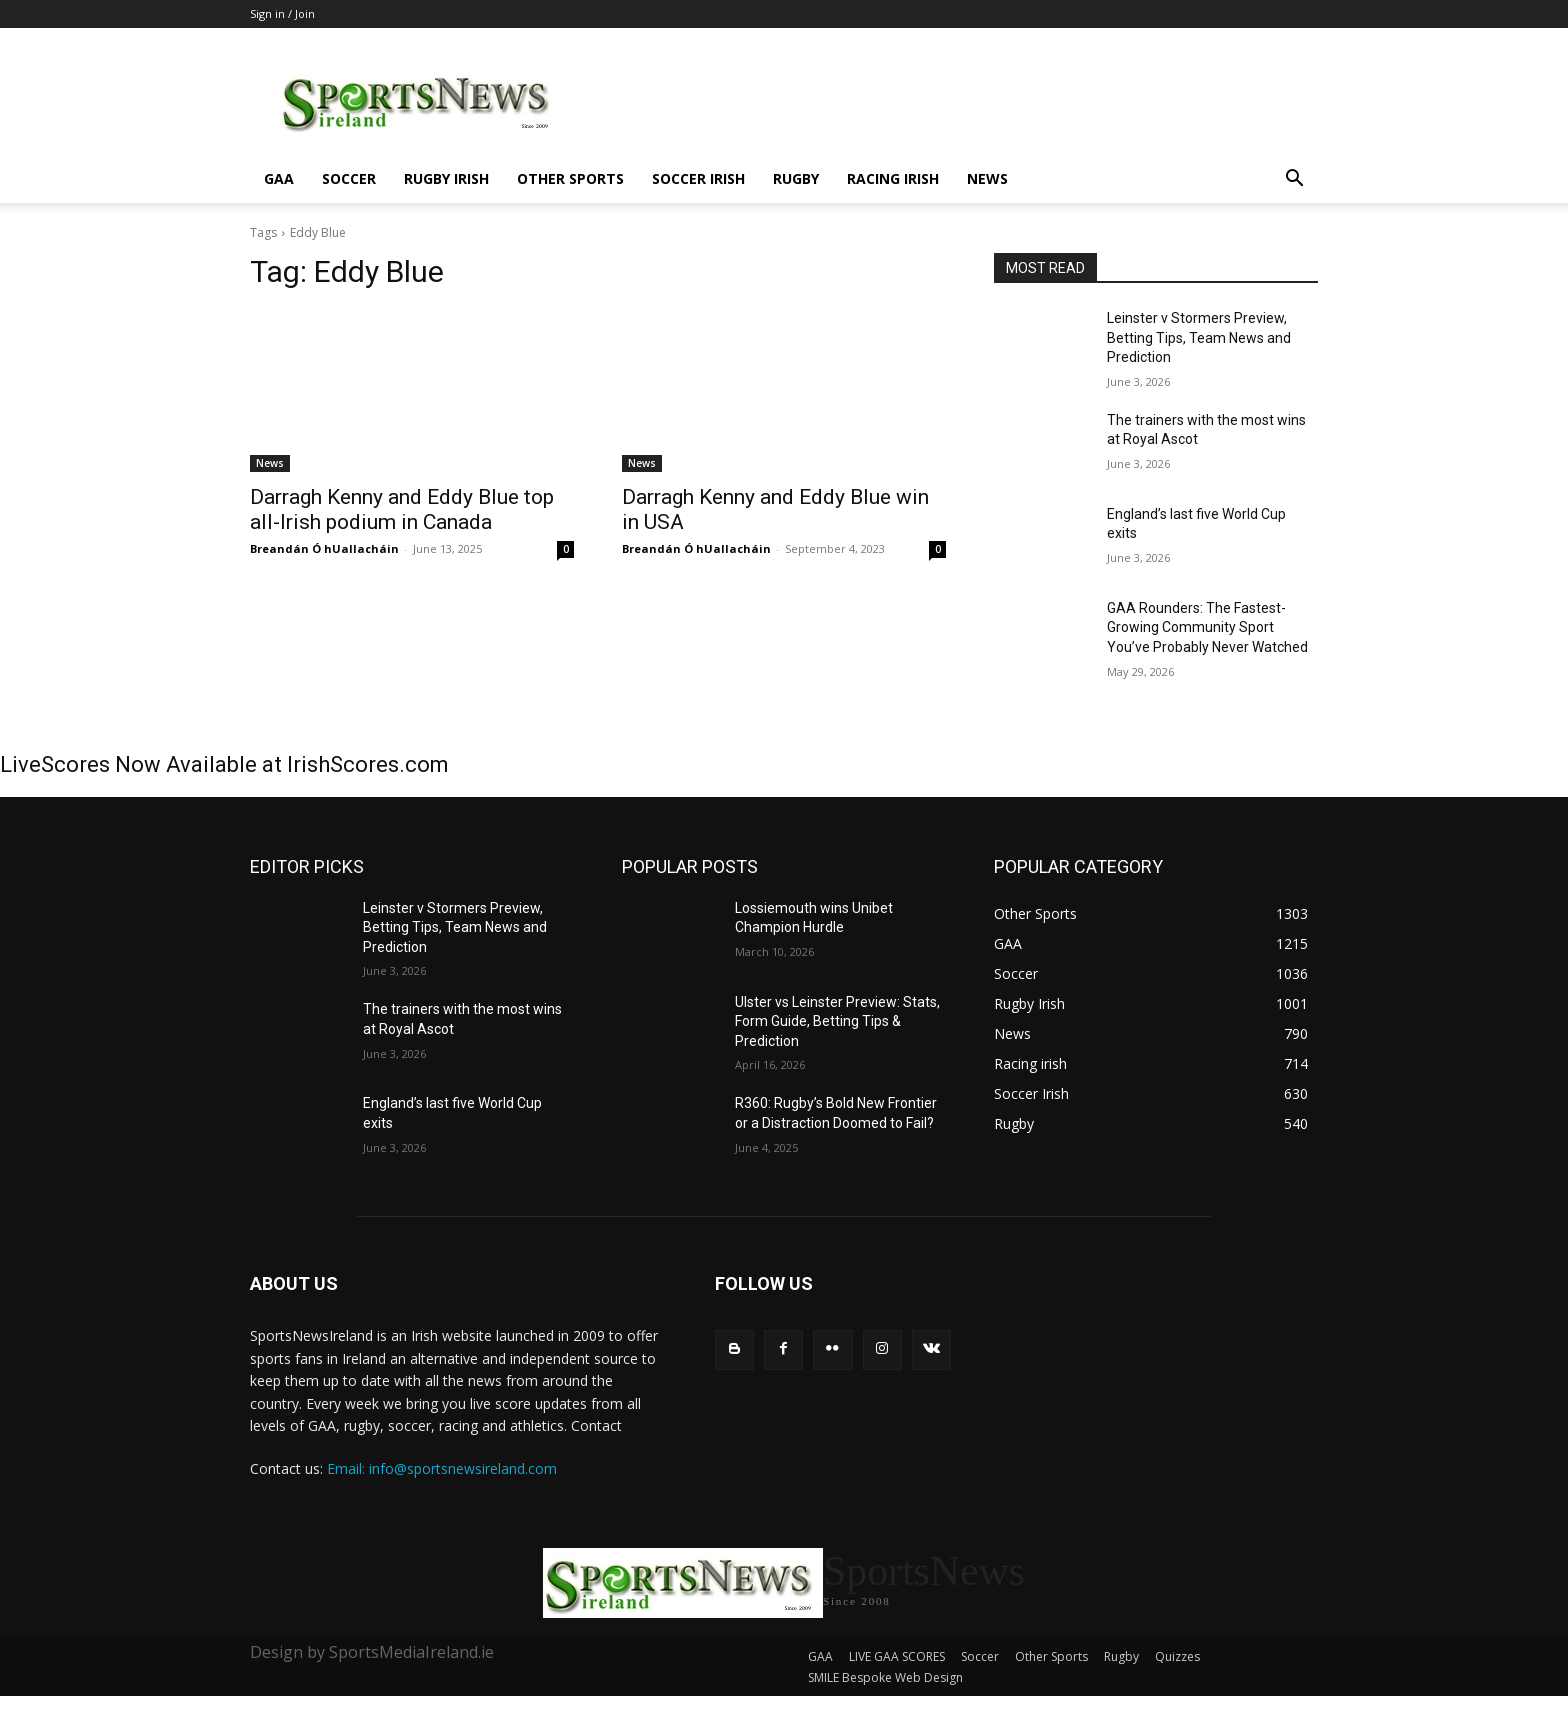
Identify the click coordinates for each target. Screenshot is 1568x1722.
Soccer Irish (698, 178)
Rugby (796, 178)
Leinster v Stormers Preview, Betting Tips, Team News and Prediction (1199, 337)
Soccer (349, 178)
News (987, 178)
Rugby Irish (446, 178)
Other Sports (570, 178)
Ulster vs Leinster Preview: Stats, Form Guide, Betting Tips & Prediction (837, 1021)
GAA (279, 178)
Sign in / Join (282, 13)
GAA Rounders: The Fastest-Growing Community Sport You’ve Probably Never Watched (1207, 627)
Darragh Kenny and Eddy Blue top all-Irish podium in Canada (402, 509)
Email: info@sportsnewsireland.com (442, 1468)
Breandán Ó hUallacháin (324, 548)
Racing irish (893, 178)
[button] (1294, 180)
